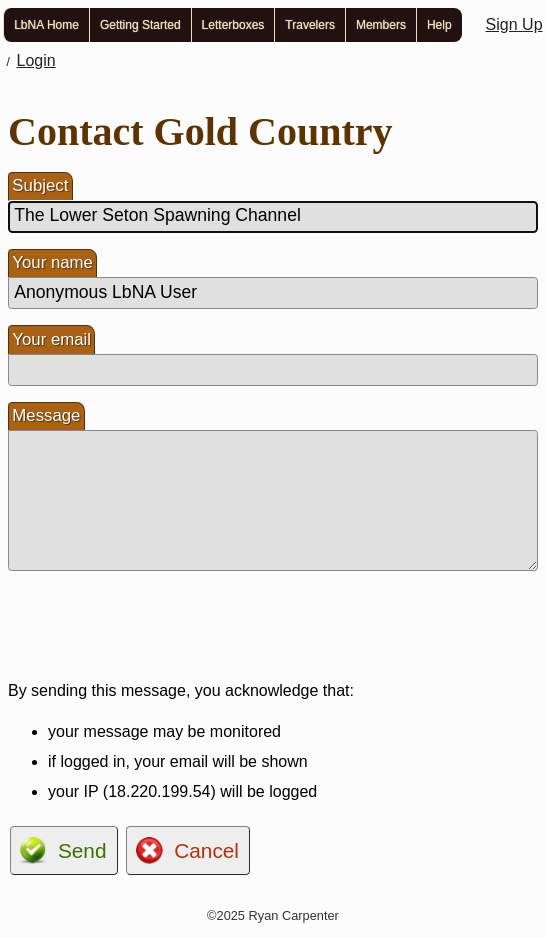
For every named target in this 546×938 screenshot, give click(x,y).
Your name (52, 262)
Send (82, 850)
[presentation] (160, 626)
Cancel (206, 850)
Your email (51, 339)
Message (46, 415)
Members (381, 25)
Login (36, 60)
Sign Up (514, 24)
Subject (40, 185)
